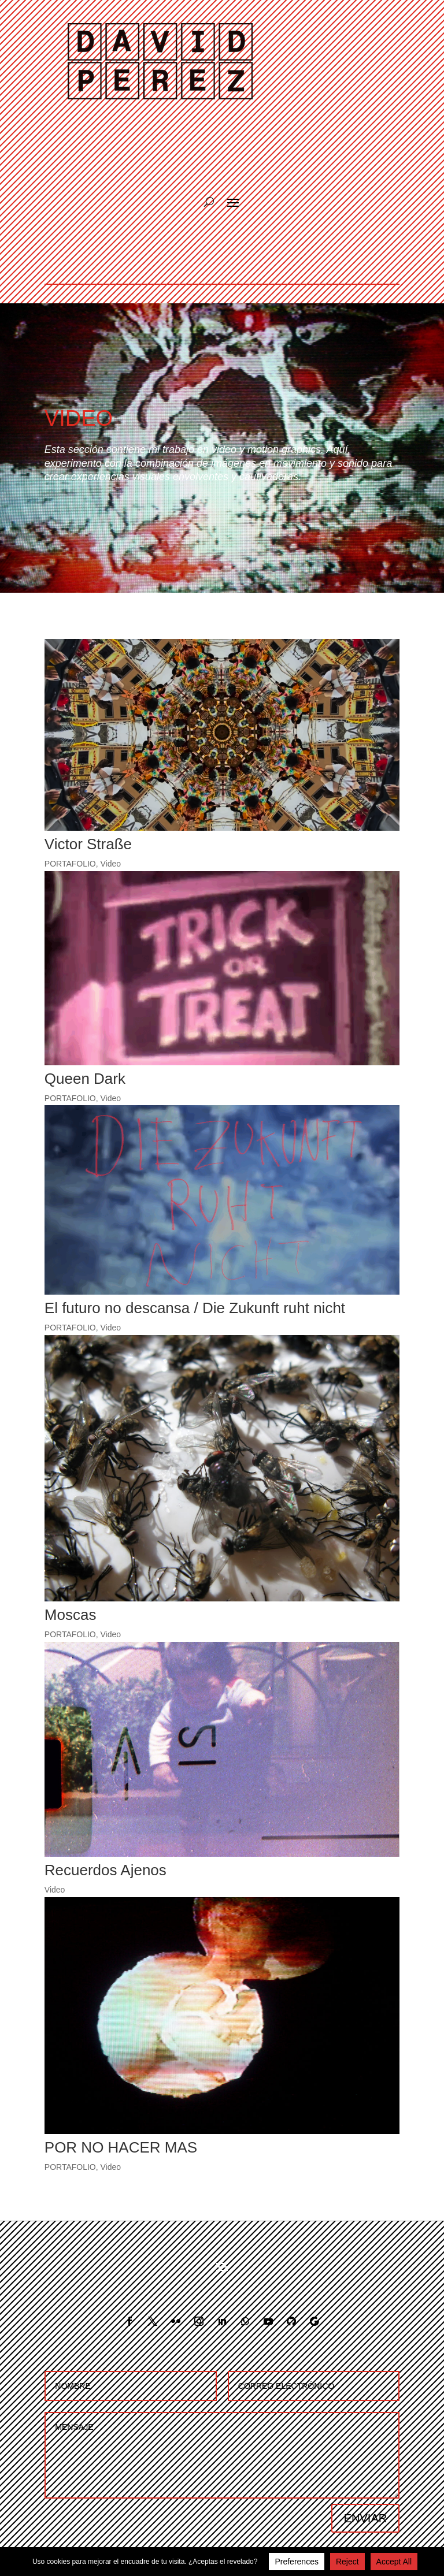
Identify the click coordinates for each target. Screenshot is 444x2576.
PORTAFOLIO (70, 863)
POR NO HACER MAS (121, 2147)
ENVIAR (365, 2518)
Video (111, 863)
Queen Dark (85, 1078)
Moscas (71, 1614)
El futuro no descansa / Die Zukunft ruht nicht (195, 1308)
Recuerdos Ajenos (105, 1870)
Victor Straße (88, 844)
